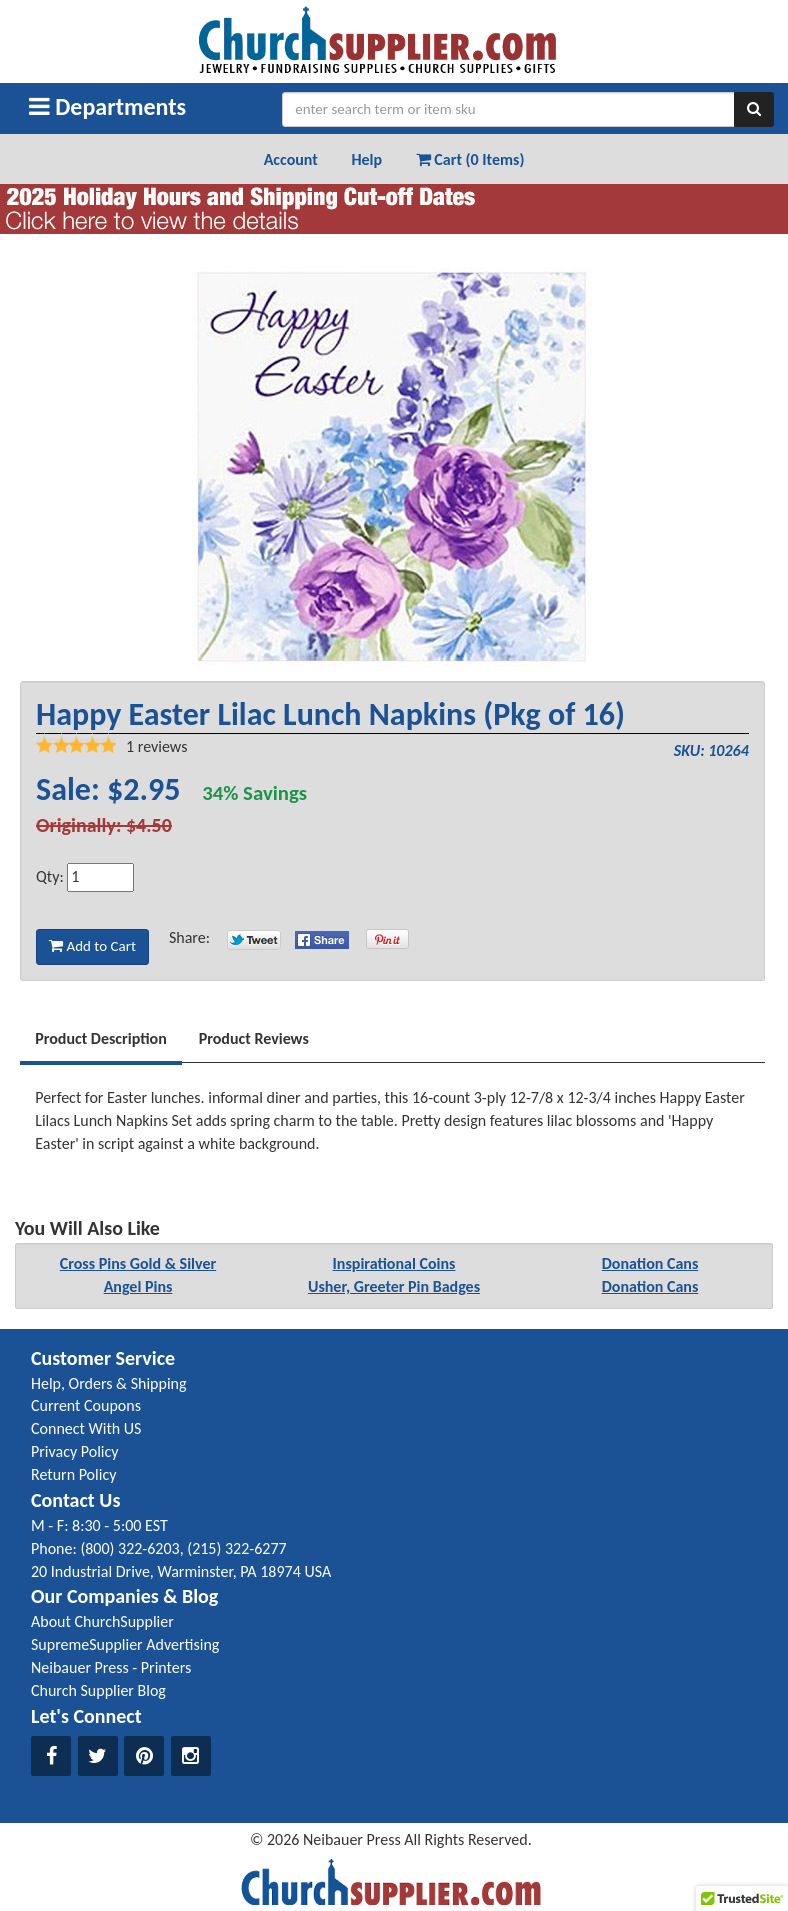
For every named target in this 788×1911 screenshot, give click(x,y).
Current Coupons (86, 1405)
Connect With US (86, 1428)
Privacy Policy (75, 1451)
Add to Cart (92, 946)
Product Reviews (254, 1038)
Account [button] (291, 159)
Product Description (101, 1038)
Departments (107, 106)
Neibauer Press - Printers (111, 1667)
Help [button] (366, 159)
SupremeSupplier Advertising (125, 1644)
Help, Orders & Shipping (109, 1383)
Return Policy (73, 1474)
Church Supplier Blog (98, 1690)
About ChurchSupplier (102, 1621)
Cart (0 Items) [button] (470, 159)
